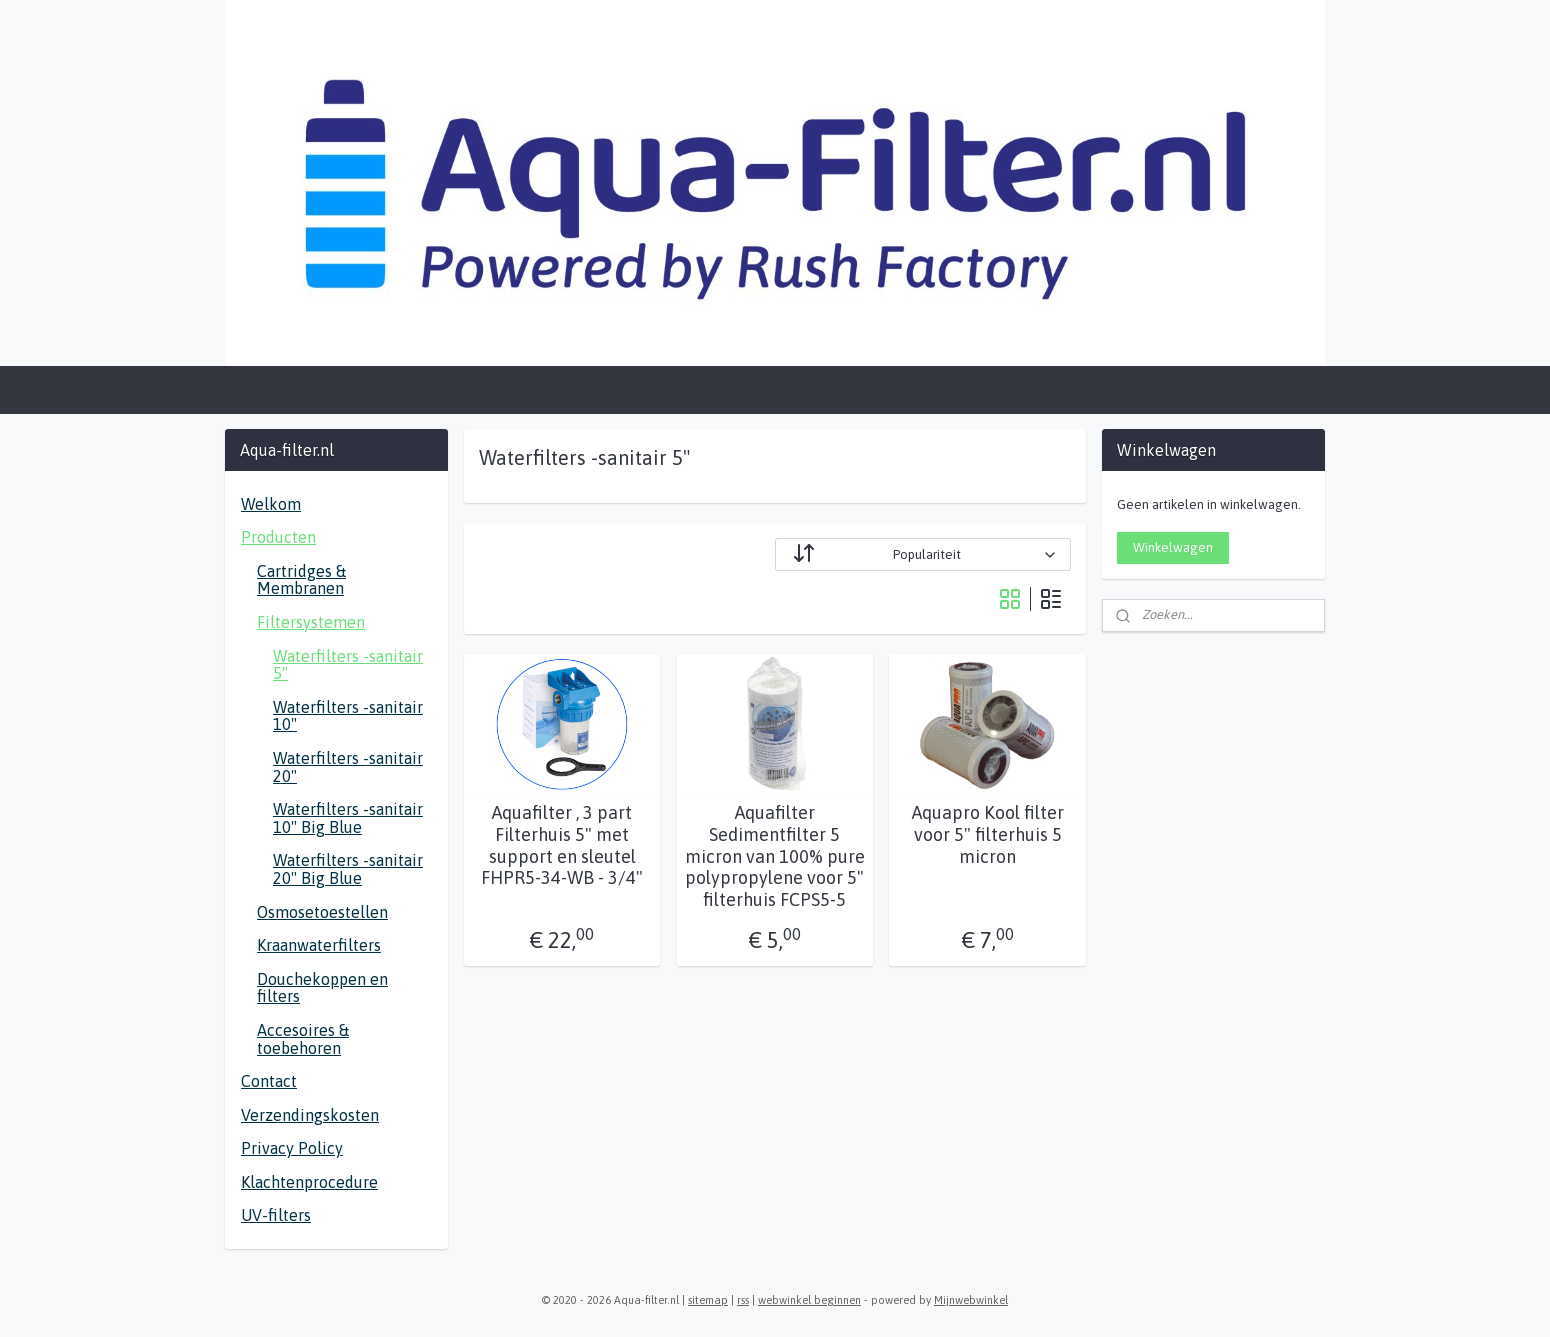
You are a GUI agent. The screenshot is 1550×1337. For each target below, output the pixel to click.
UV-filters (276, 1215)
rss (743, 1300)
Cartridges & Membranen (301, 580)
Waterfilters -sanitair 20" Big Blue (348, 869)
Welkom (271, 504)
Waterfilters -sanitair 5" (348, 665)
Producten (278, 537)
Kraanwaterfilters (319, 945)
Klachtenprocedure (309, 1182)
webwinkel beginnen (809, 1300)
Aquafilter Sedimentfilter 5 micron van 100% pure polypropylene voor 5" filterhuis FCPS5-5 (775, 855)
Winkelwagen (1173, 547)
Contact (269, 1081)
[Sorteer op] (923, 554)
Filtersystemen (311, 622)
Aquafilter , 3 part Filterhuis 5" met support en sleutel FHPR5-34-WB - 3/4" (562, 845)
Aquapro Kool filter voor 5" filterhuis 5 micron (988, 834)
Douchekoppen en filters (322, 988)
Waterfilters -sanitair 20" (348, 767)
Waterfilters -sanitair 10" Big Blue (348, 818)
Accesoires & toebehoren (303, 1039)
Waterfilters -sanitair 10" (348, 716)
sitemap (708, 1300)
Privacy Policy (292, 1148)
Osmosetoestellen (322, 912)
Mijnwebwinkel (971, 1300)
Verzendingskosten (310, 1115)
